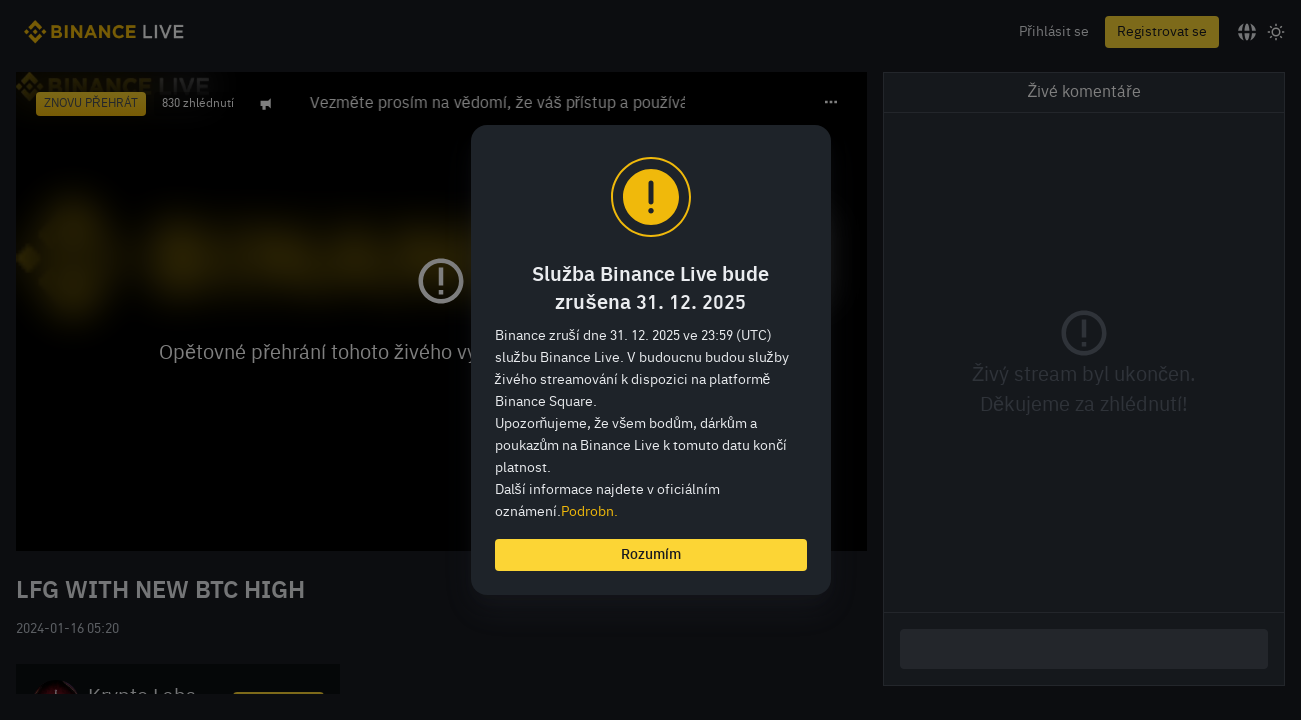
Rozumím (651, 555)
